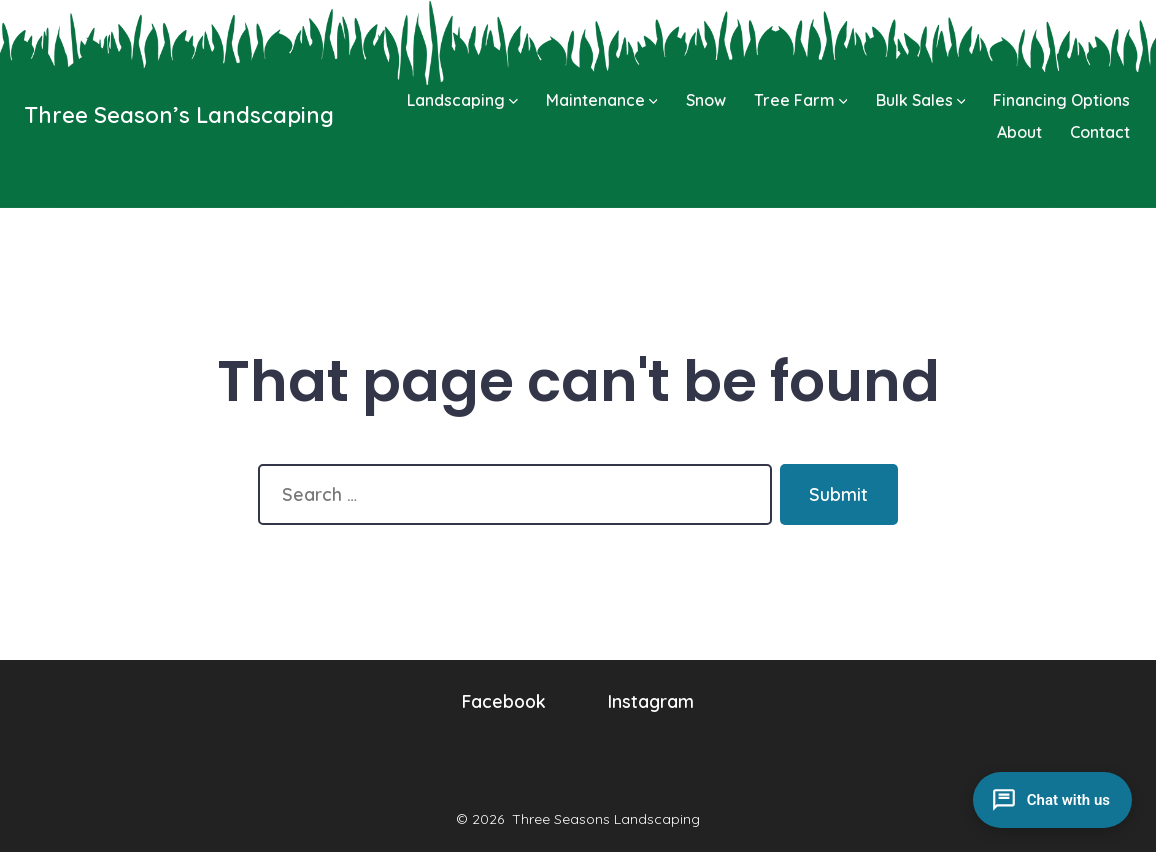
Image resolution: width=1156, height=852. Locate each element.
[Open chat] (1052, 800)
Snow (706, 100)
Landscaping (462, 100)
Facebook (504, 701)
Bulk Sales (921, 100)
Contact (1100, 132)
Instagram (651, 701)
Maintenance (602, 100)
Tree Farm (801, 100)
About (1019, 132)
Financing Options (1061, 100)
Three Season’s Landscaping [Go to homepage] (179, 115)
